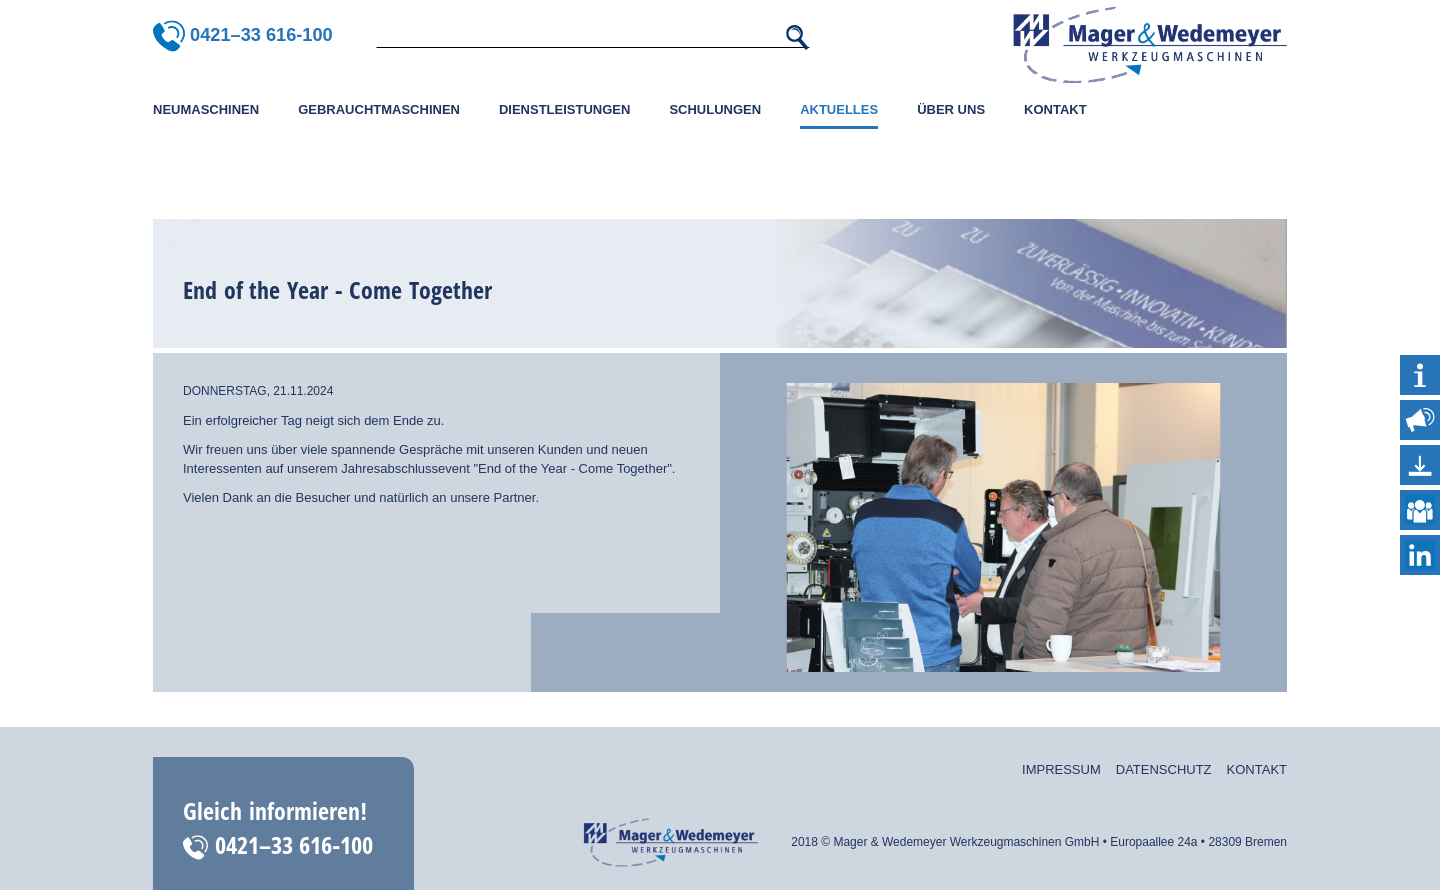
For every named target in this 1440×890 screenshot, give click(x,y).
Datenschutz (1164, 769)
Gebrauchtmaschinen (379, 109)
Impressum (1061, 769)
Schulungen (715, 109)
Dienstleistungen (564, 109)
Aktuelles (839, 109)
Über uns (951, 109)
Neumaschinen (206, 109)
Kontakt (1055, 109)
